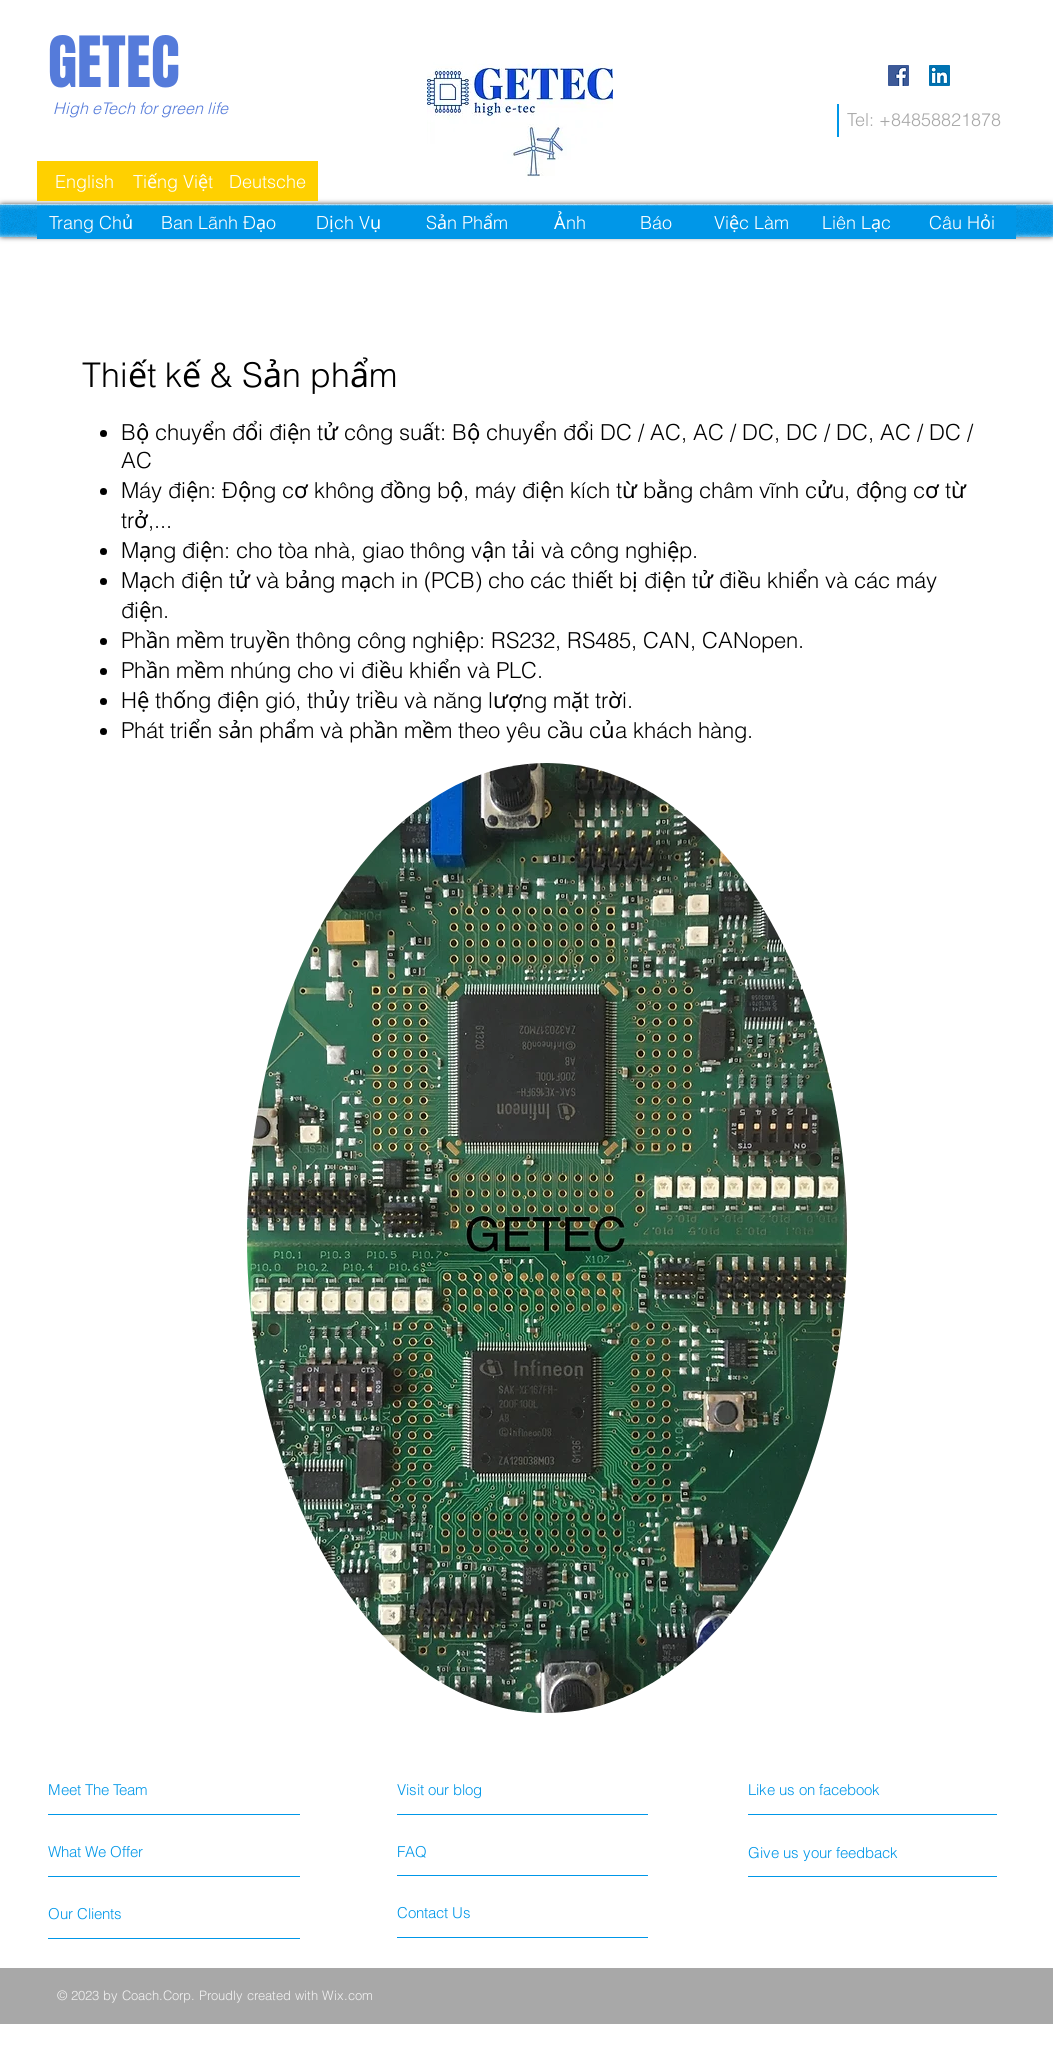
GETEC (113, 63)
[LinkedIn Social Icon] (939, 75)
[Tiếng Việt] (173, 181)
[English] (85, 181)
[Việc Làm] (751, 222)
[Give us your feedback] (862, 1852)
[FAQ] (454, 1851)
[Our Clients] (123, 1913)
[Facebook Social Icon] (898, 75)
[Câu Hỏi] (962, 222)
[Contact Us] (472, 1912)
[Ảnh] (570, 222)
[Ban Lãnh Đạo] (218, 222)
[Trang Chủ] (91, 222)
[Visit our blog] (484, 1789)
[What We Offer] (123, 1851)
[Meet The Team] (113, 1789)
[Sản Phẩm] (467, 222)
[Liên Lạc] (857, 222)
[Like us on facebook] (849, 1789)
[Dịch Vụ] (348, 222)
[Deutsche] (267, 181)
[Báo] (656, 222)
